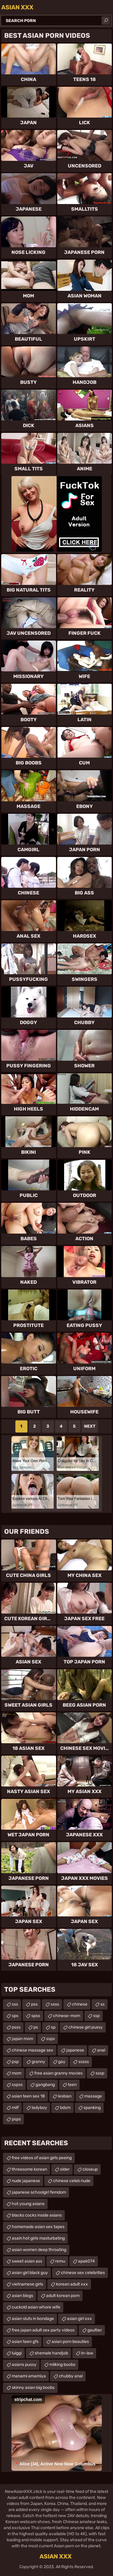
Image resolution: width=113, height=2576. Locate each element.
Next (90, 1426)
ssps (50, 2038)
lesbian (64, 2096)
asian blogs (22, 2295)
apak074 (86, 2261)
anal (101, 2050)
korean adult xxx (72, 2284)
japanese (75, 2050)
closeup (90, 2169)
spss (35, 2015)
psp (15, 2061)
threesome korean (29, 2169)
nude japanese (26, 2180)
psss (16, 2027)
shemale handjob (51, 2353)
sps (15, 2015)
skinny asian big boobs (33, 2387)
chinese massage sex (32, 2050)
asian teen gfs (25, 2341)
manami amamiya (29, 2376)
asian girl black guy (30, 2272)
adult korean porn (63, 2295)
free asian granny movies (58, 2073)
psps (16, 2119)
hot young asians (28, 2203)
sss (15, 2004)
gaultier (94, 2330)
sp (53, 2027)
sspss (17, 2084)
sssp (100, 2073)
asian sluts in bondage (33, 2318)
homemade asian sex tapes (38, 2226)
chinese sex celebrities (83, 2272)
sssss (83, 2061)
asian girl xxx (79, 2318)
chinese (79, 2004)
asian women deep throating (39, 2249)
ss (102, 2004)
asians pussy (24, 2364)
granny (38, 2061)
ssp (96, 2015)
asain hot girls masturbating (38, 2238)
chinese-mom (66, 2015)
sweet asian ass (27, 2261)
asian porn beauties (70, 2341)
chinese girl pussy (85, 2027)
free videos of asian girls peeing (42, 2157)
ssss (55, 2004)
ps (35, 2027)
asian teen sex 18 (28, 2096)
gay (61, 2061)
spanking (92, 2107)
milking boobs (62, 2364)
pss (34, 2004)
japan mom (22, 2038)
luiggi (17, 2353)
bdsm (65, 2107)
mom (16, 2073)
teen (72, 2084)
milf (15, 2107)
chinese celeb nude (71, 2180)
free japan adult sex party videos (43, 2330)
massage (93, 2096)
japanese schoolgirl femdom (39, 2192)
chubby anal (71, 2376)
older (65, 2169)
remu (60, 2261)
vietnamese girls (27, 2284)
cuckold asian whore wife (36, 2307)
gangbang (45, 2084)
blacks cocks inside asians (37, 2215)
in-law (87, 2353)
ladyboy (39, 2107)
